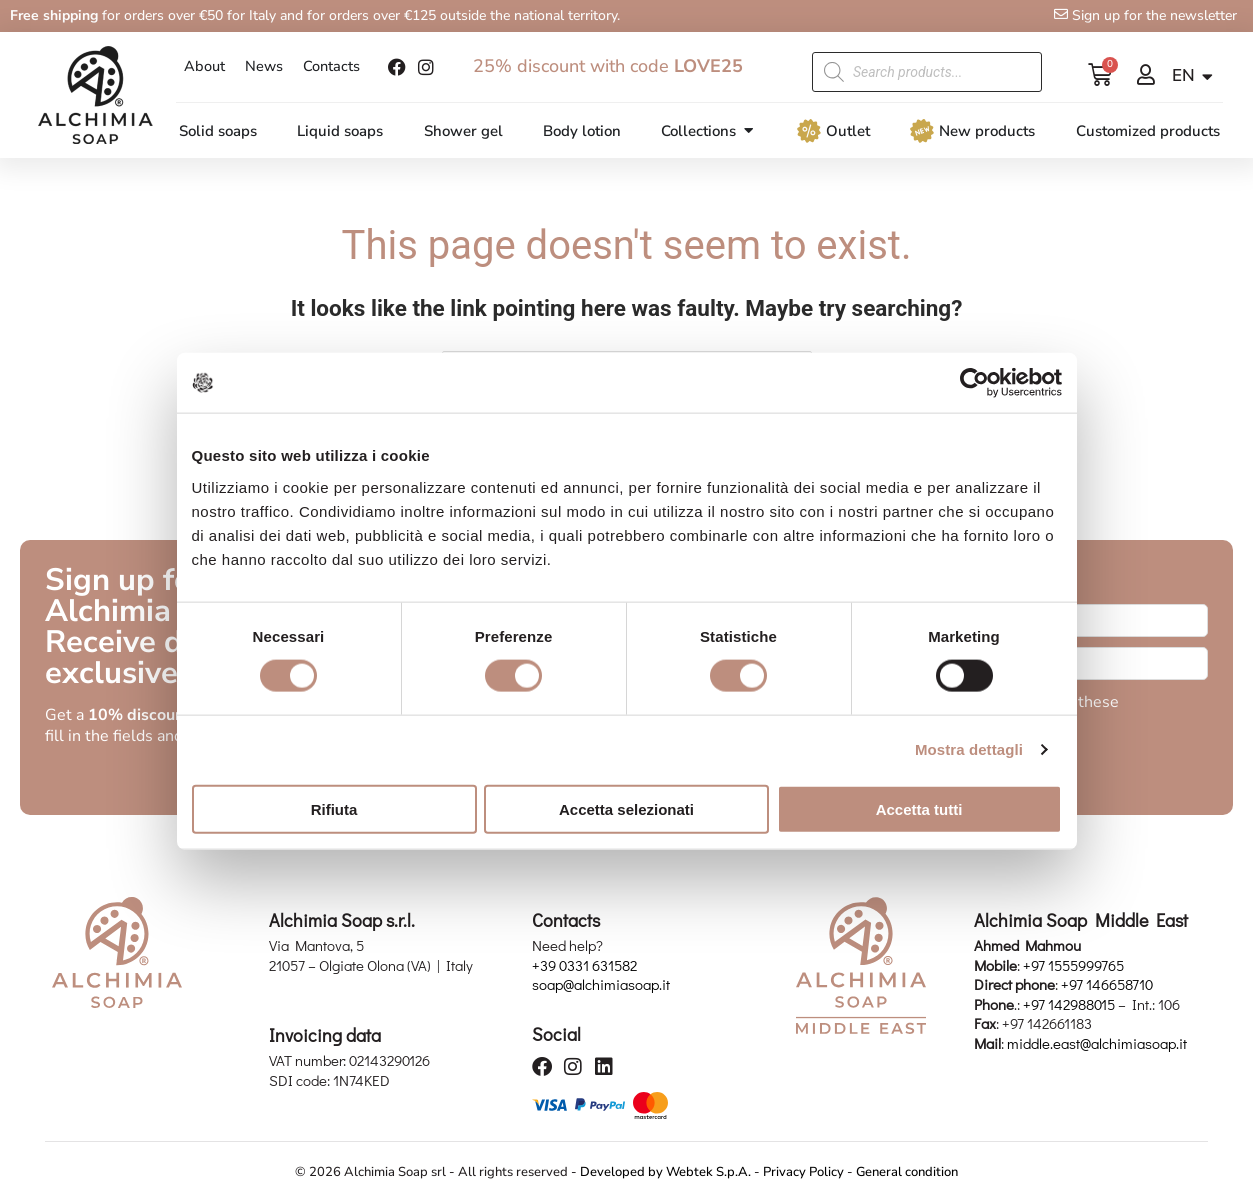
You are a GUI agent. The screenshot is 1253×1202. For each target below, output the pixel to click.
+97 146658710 (1107, 986)
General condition (907, 1173)
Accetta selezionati (626, 808)
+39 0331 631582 (584, 966)
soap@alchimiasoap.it (601, 986)
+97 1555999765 (1073, 966)
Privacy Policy (803, 1173)
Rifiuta (334, 808)
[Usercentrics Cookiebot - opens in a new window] (974, 383)
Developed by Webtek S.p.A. (665, 1173)
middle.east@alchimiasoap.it (1097, 1044)
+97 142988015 (1069, 1005)
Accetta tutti (919, 808)
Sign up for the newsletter (1154, 15)
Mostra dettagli (969, 749)
